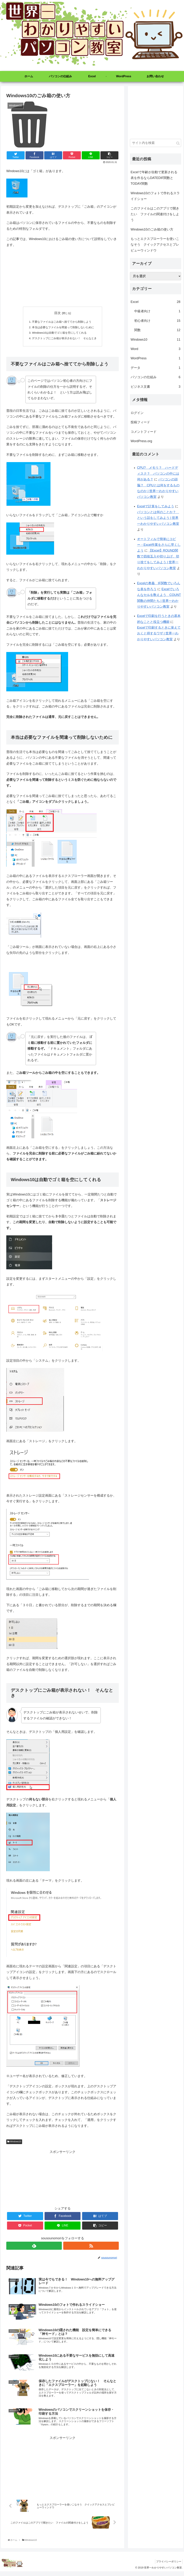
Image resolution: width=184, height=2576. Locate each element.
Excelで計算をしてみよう (155, 506)
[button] (178, 143)
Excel (155, 302)
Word (155, 349)
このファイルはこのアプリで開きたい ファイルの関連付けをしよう (155, 214)
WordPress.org (141, 441)
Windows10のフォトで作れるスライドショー (155, 196)
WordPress (155, 358)
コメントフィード (144, 432)
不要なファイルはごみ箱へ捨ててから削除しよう (61, 322)
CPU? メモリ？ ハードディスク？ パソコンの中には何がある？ (158, 473)
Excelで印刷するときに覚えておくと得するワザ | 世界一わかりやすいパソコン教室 (159, 633)
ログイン (137, 413)
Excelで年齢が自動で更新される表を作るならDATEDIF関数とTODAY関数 (154, 178)
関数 (157, 330)
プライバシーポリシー (168, 2566)
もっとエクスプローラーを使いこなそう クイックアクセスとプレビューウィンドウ (155, 244)
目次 (57, 313)
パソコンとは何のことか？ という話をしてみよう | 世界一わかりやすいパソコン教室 (158, 518)
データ (155, 368)
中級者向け (157, 311)
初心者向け (157, 321)
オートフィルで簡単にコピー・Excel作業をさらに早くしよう (159, 544)
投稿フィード (140, 422)
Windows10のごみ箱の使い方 (152, 229)
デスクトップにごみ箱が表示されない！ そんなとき (64, 339)
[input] (155, 143)
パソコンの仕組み (155, 377)
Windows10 (14, 2143)
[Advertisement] (62, 277)
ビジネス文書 (155, 387)
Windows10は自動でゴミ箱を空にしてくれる (59, 333)
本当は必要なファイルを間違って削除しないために (63, 328)
